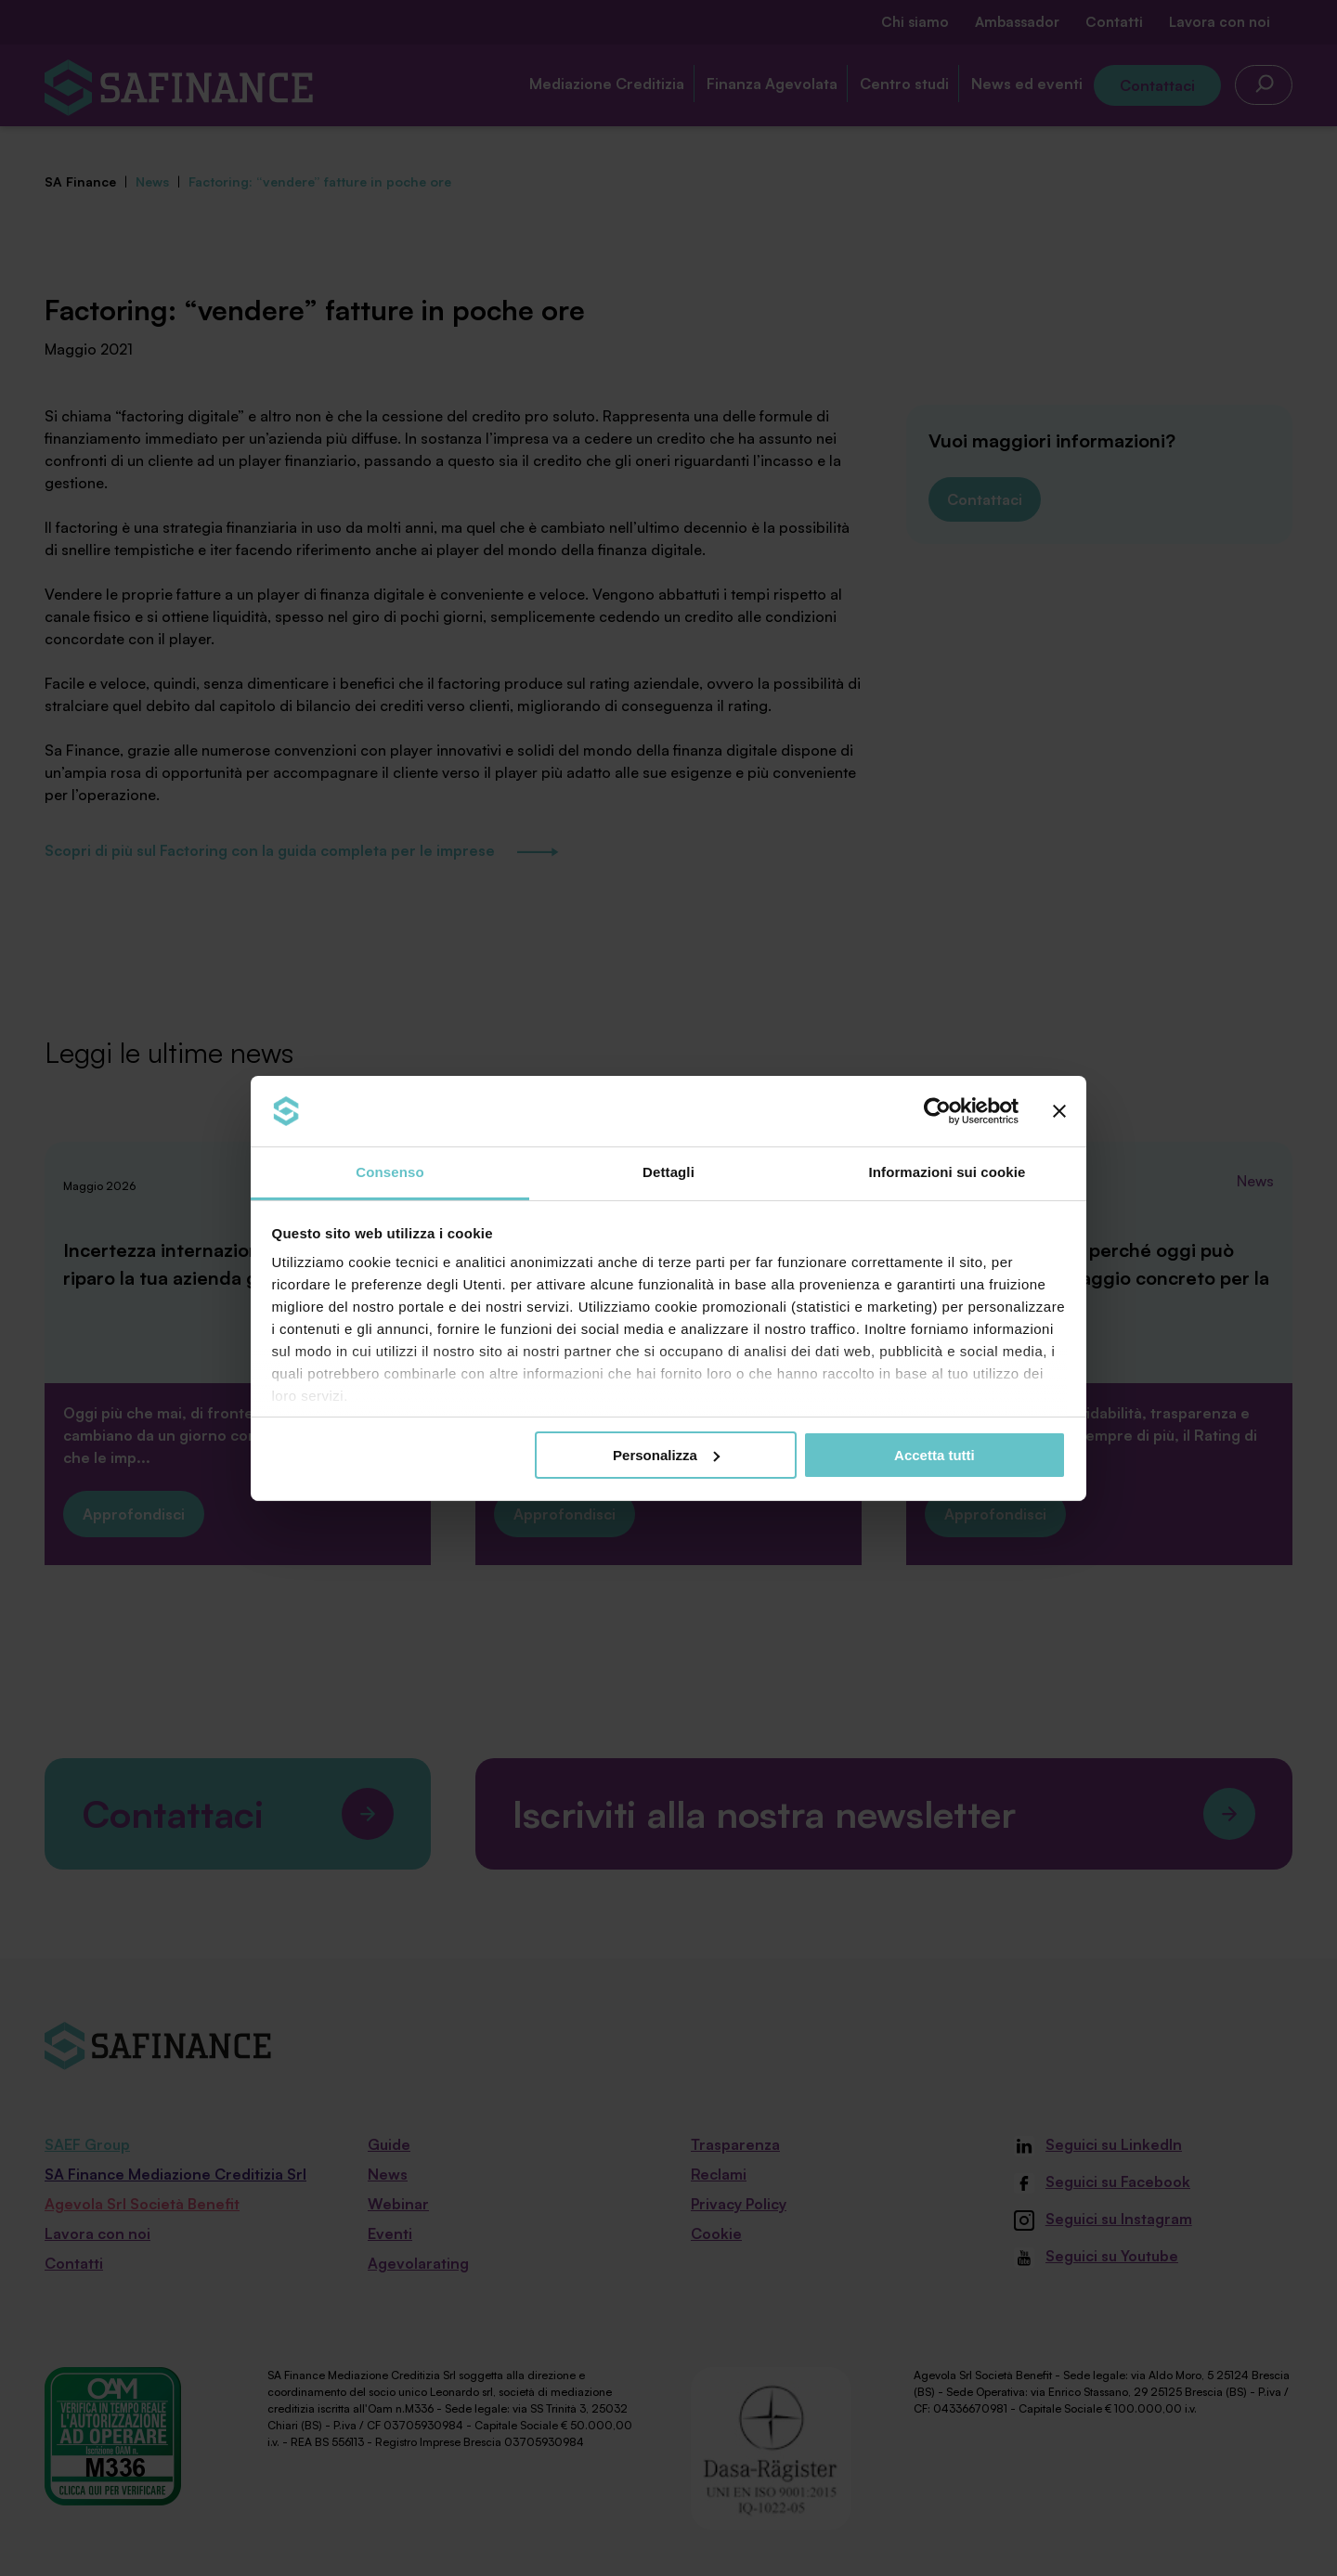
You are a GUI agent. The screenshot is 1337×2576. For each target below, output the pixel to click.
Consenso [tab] (389, 1172)
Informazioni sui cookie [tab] (947, 1172)
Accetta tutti (934, 1455)
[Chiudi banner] (1059, 1111)
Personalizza (666, 1455)
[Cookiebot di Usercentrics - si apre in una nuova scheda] (937, 1111)
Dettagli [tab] (668, 1172)
